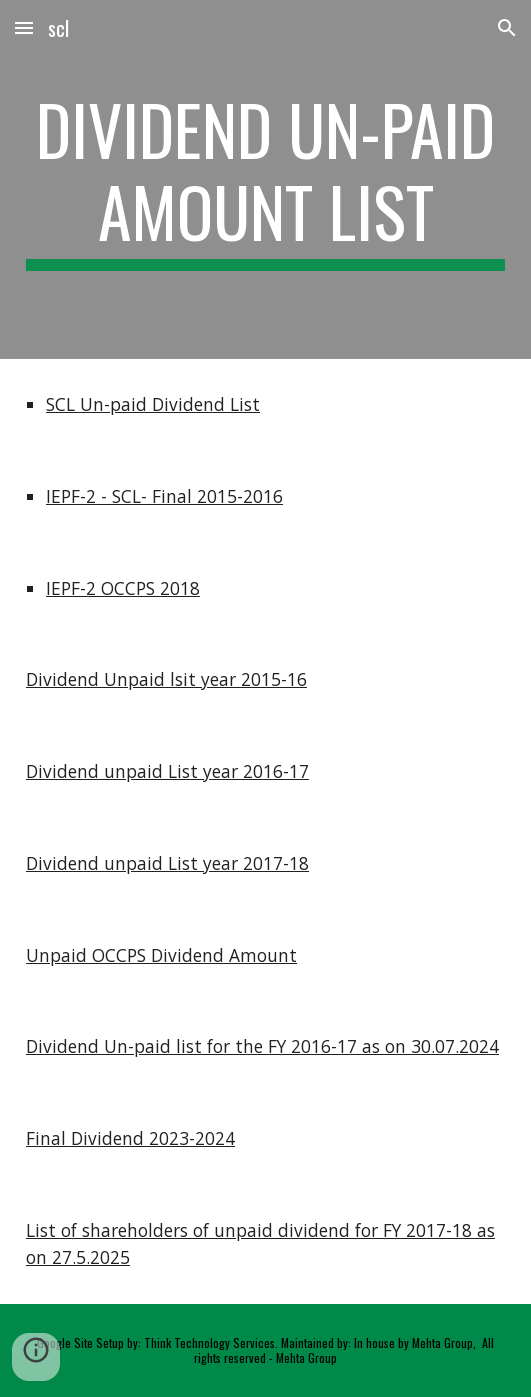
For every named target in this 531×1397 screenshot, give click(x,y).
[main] (265, 179)
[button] (24, 27)
